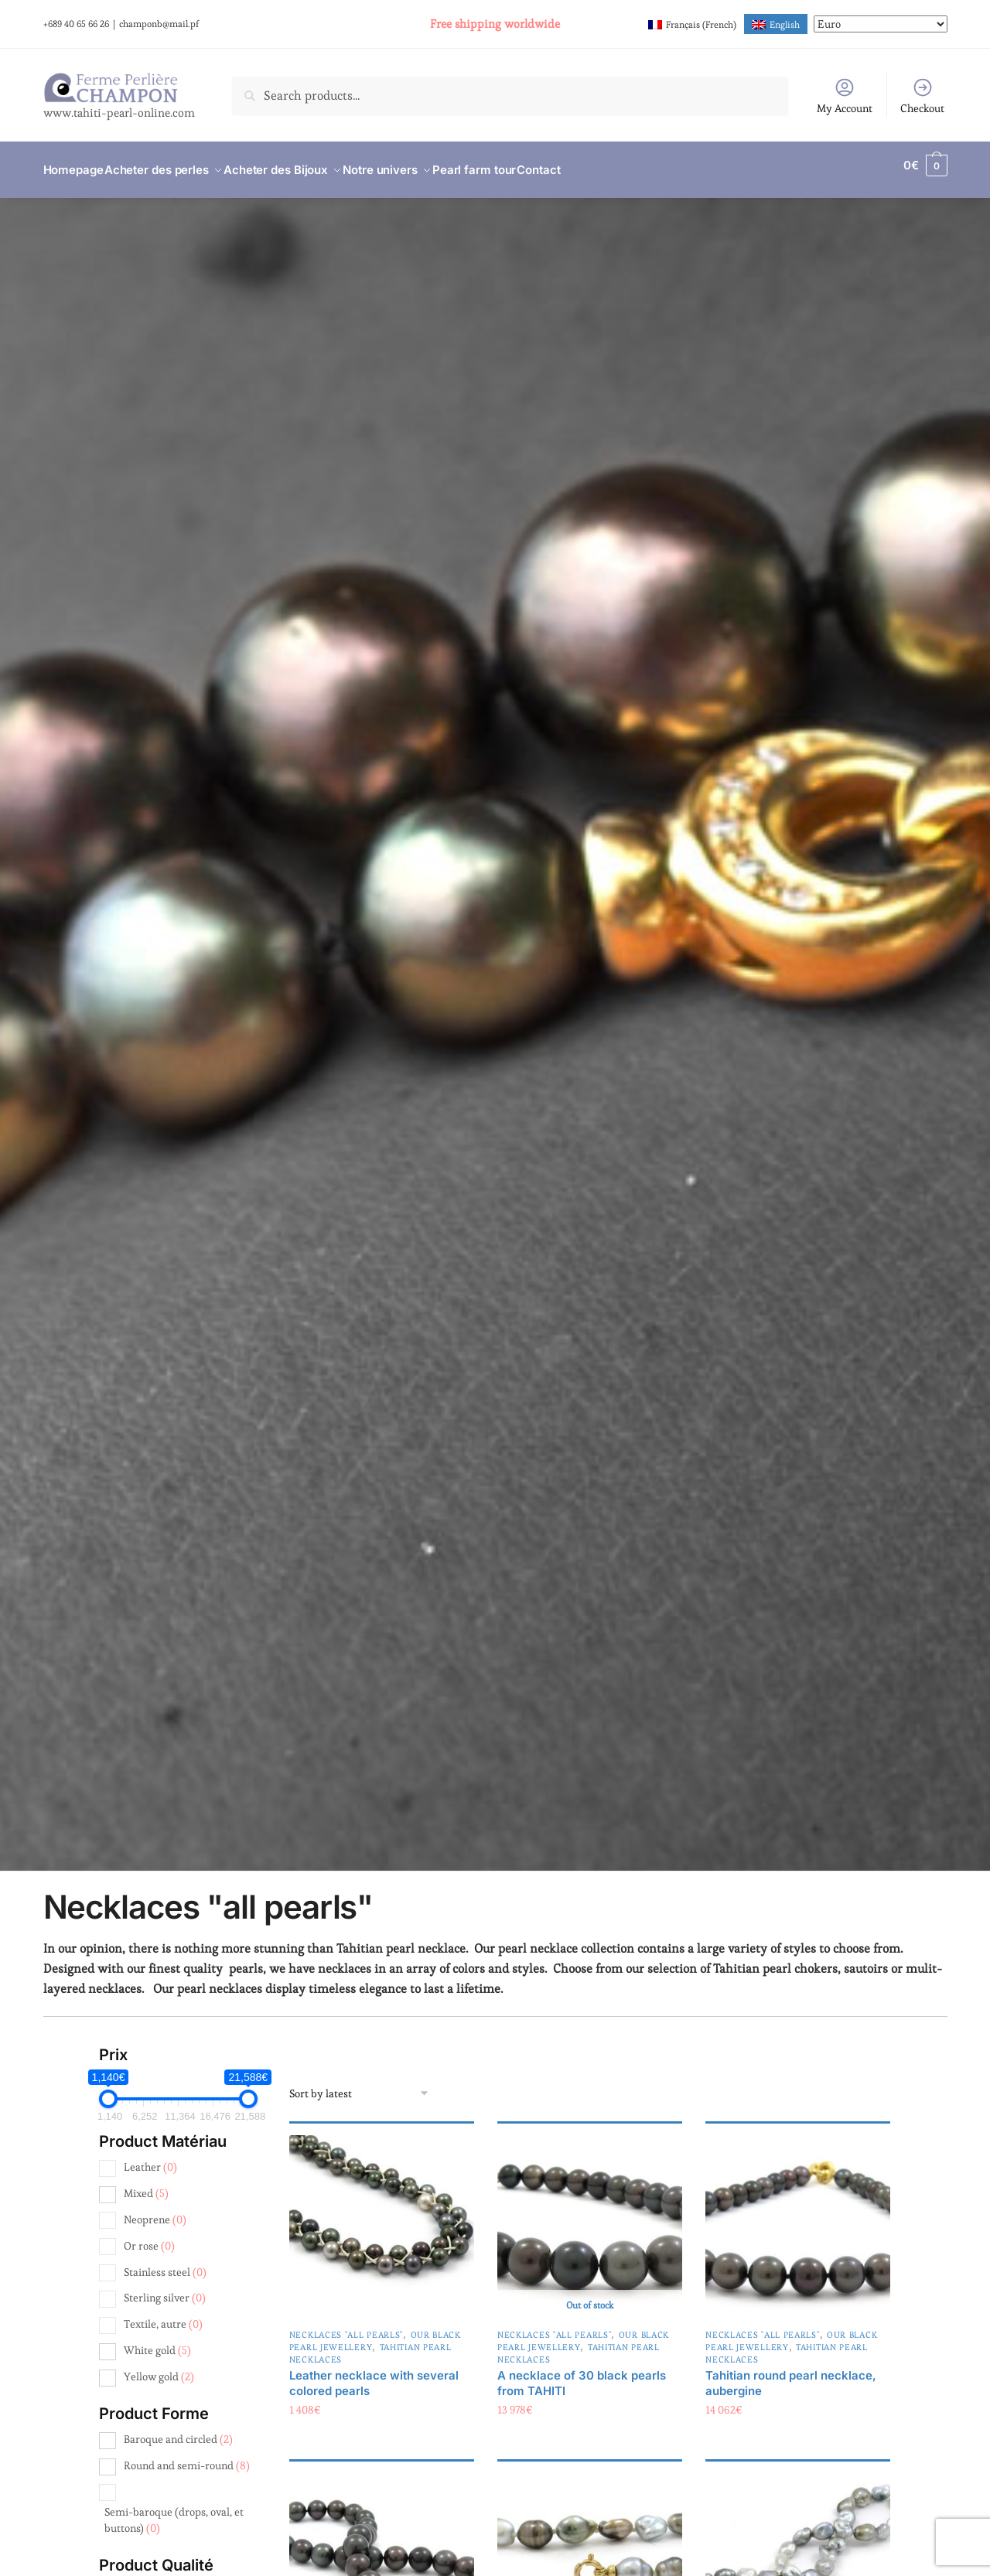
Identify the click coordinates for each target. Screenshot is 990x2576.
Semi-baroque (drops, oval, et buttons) (174, 2510)
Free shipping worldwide (495, 23)
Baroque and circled (178, 2430)
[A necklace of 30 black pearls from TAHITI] (589, 2218)
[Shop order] (359, 2084)
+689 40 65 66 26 (76, 23)
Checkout (922, 96)
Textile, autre (163, 2315)
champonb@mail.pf (159, 23)
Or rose (149, 2236)
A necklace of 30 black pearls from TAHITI (581, 2374)
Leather (150, 2158)
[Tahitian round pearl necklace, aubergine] (797, 2218)
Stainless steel (165, 2263)
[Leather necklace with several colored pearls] (381, 2218)
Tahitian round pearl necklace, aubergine (790, 2374)
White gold (157, 2341)
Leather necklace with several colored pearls (374, 2374)
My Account (844, 96)
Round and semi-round (187, 2456)
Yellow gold (159, 2367)
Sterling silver (165, 2288)
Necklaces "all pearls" (346, 2325)
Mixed (146, 2184)
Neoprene (155, 2210)
